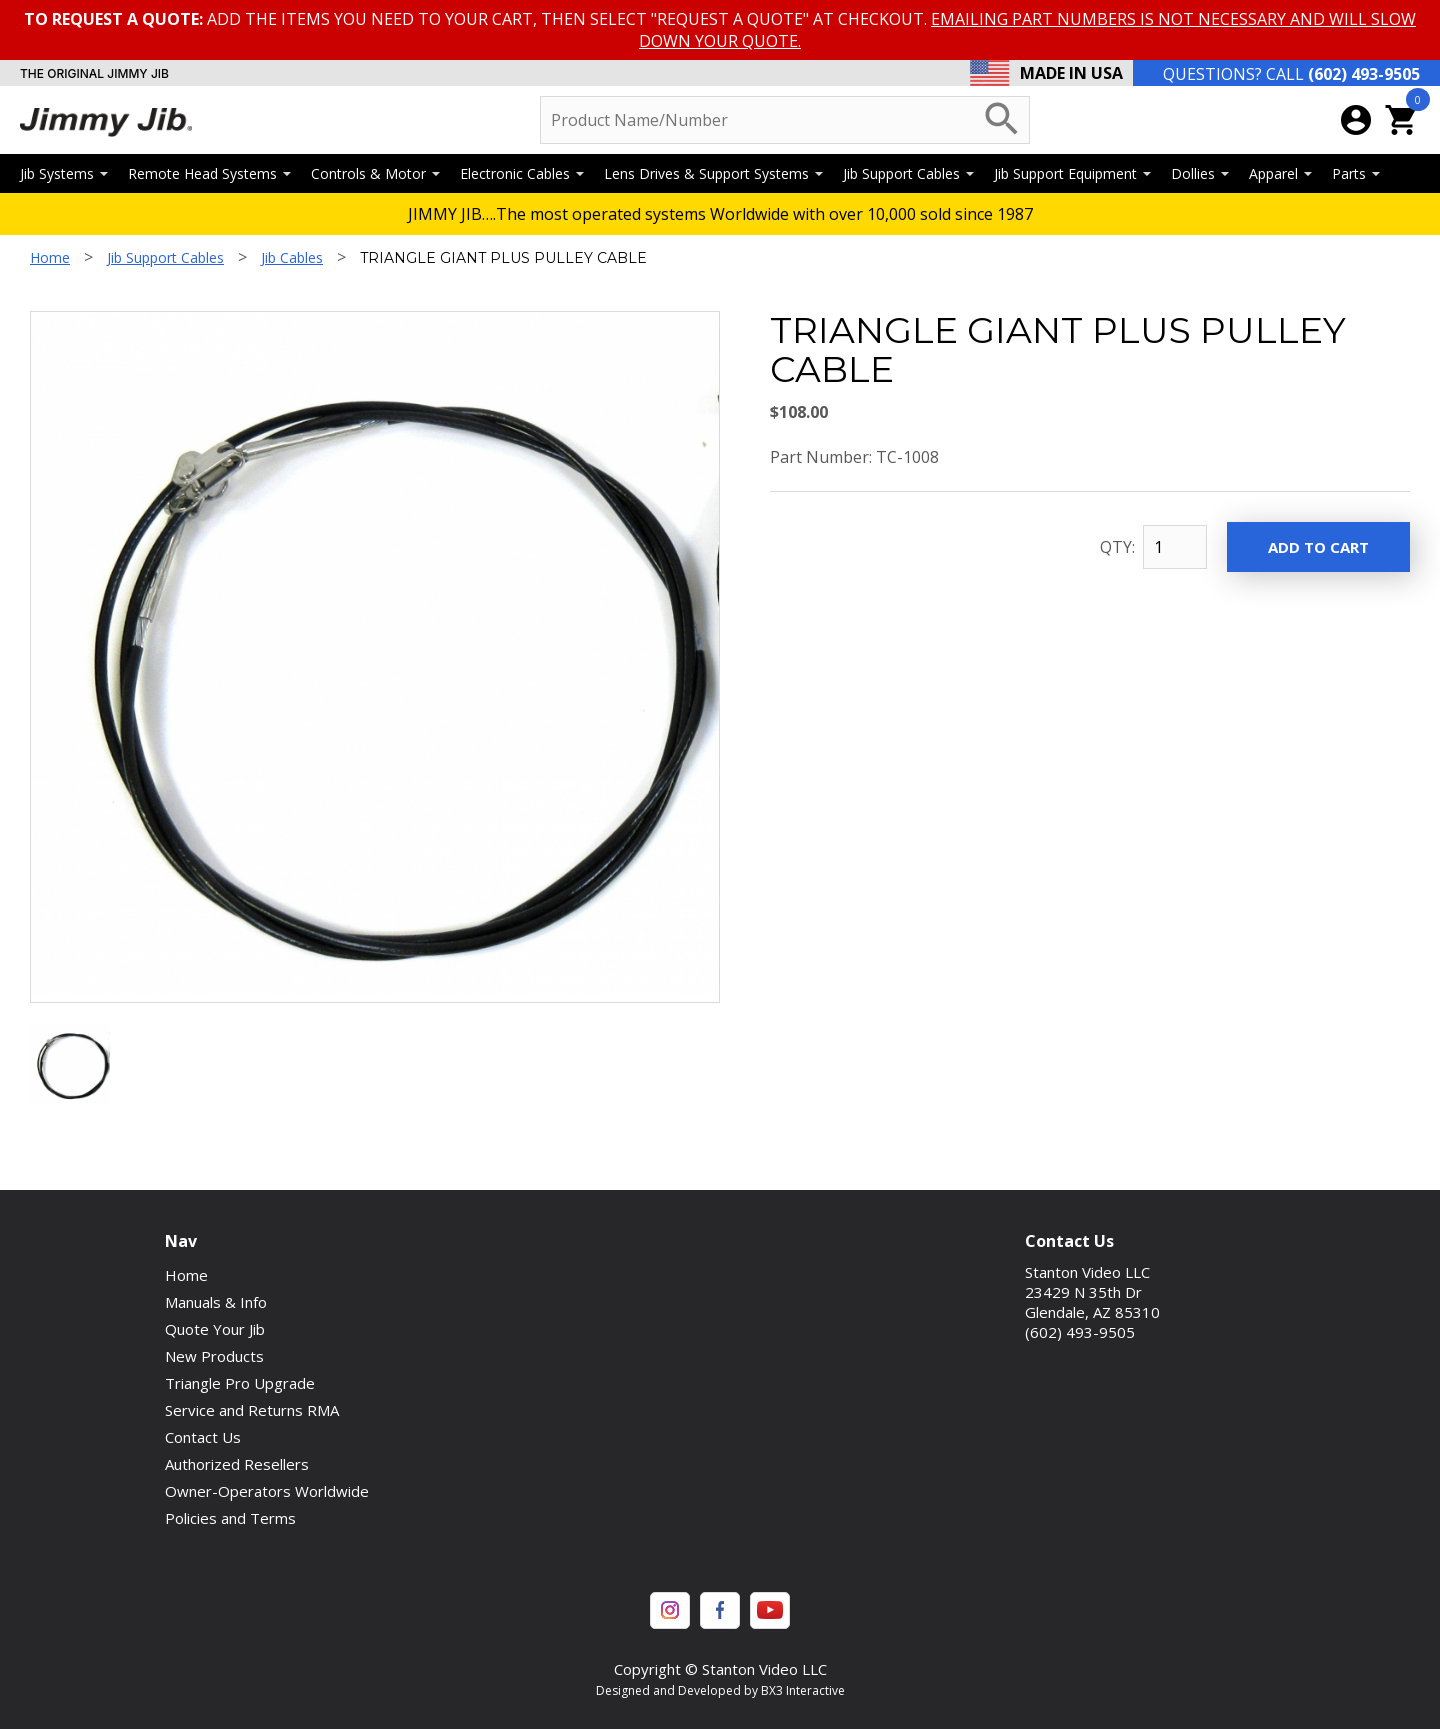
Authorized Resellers (237, 1464)
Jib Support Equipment (1072, 173)
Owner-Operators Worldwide (267, 1491)
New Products (214, 1356)
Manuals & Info (216, 1302)
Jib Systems (64, 173)
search (1002, 119)
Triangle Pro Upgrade (240, 1383)
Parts (1356, 173)
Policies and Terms (230, 1518)
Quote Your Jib (215, 1329)
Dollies (1200, 173)
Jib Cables (292, 257)
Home (50, 257)
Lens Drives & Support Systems (713, 173)
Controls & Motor (375, 173)
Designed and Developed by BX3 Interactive (720, 1690)
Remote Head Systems (209, 173)
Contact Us (203, 1437)
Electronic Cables (522, 173)
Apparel (1280, 173)
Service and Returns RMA (252, 1410)
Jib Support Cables (908, 173)
